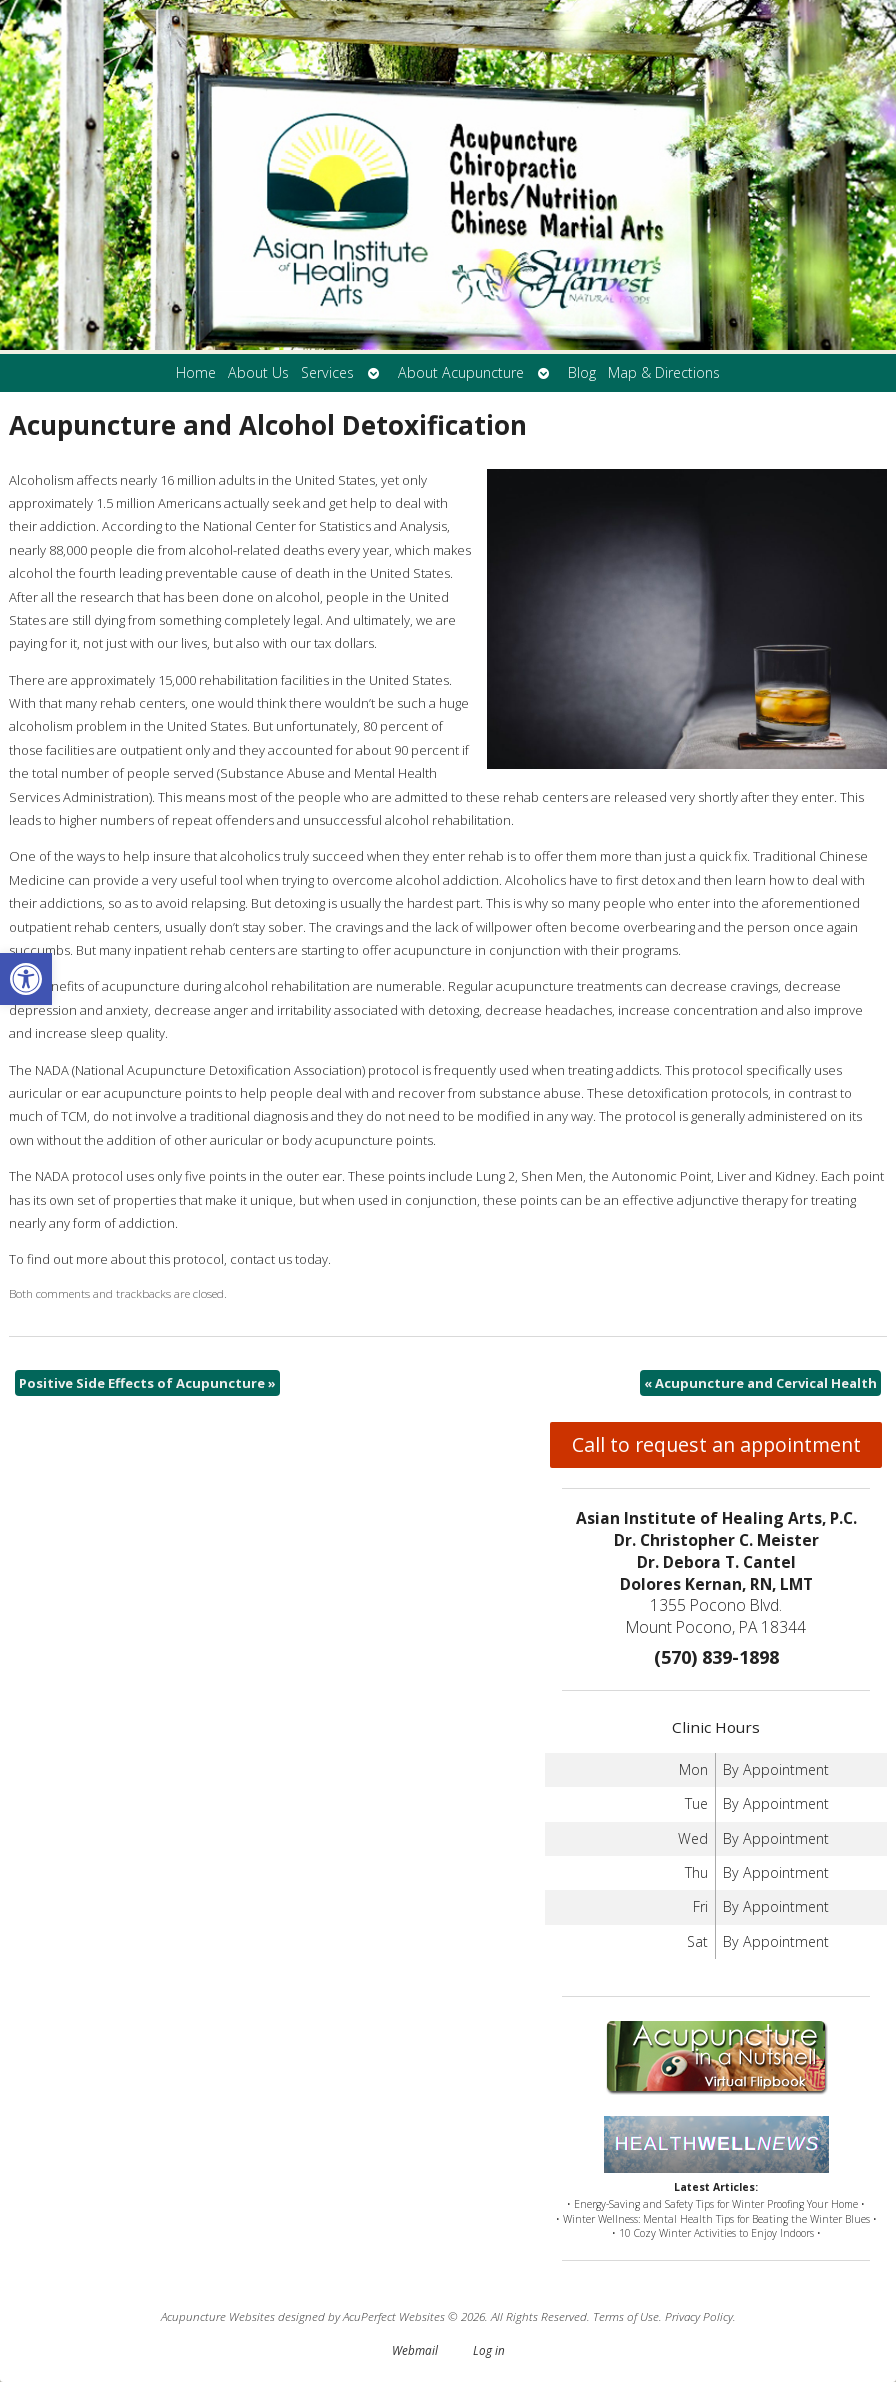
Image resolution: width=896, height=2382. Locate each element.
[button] (26, 979)
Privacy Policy (699, 2316)
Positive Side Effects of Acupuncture (147, 1383)
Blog (582, 372)
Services (327, 372)
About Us (258, 372)
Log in (489, 2350)
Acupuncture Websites (218, 2316)
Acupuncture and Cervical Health (760, 1383)
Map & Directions (664, 372)
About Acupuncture (461, 372)
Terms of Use (626, 2316)
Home (196, 372)
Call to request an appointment (716, 1444)
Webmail (415, 2350)
